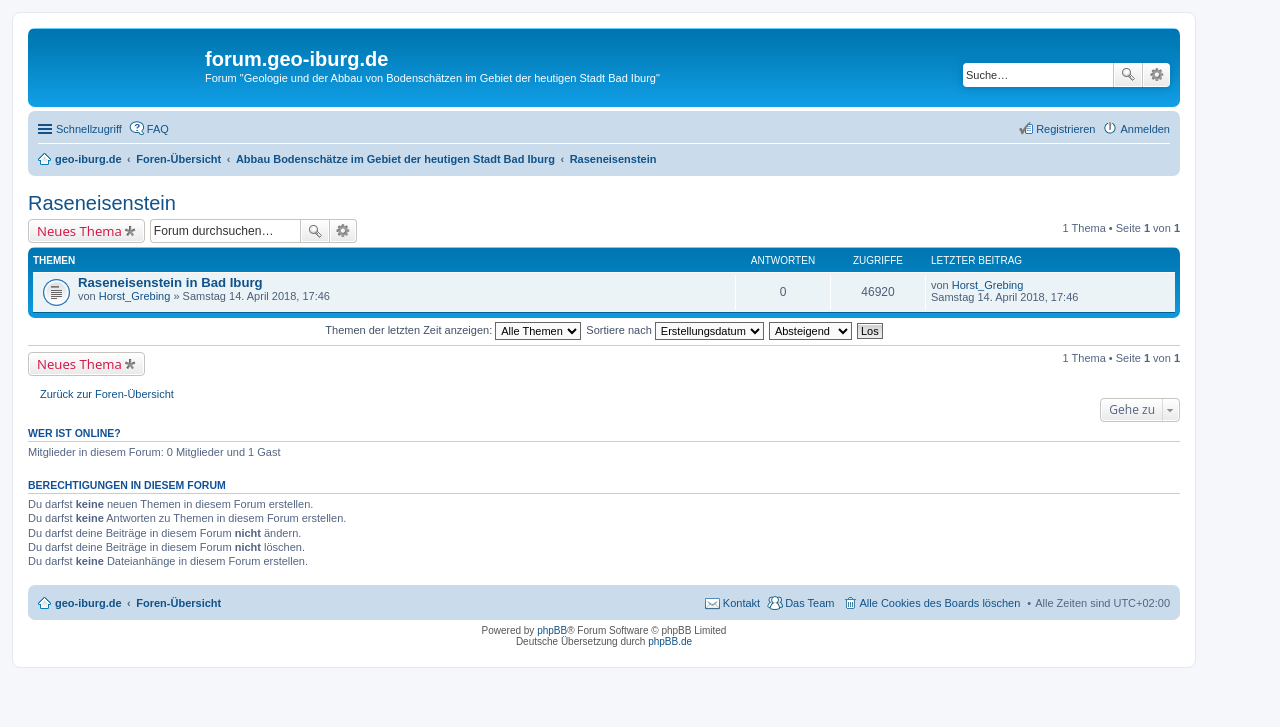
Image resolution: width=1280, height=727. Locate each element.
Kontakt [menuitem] (741, 603)
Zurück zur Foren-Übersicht (107, 394)
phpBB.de (670, 641)
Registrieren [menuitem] (1065, 129)
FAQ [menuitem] (158, 129)
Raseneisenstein (102, 203)
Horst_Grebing (135, 296)
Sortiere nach (674, 330)
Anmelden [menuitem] (1145, 129)
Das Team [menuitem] (809, 603)
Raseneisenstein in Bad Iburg (170, 282)
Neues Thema (79, 231)
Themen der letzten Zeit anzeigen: (453, 330)
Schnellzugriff (89, 129)
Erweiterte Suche (1156, 75)
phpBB (552, 630)
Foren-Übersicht (178, 603)
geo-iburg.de (88, 603)
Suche (1128, 75)
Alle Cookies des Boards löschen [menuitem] (940, 603)
